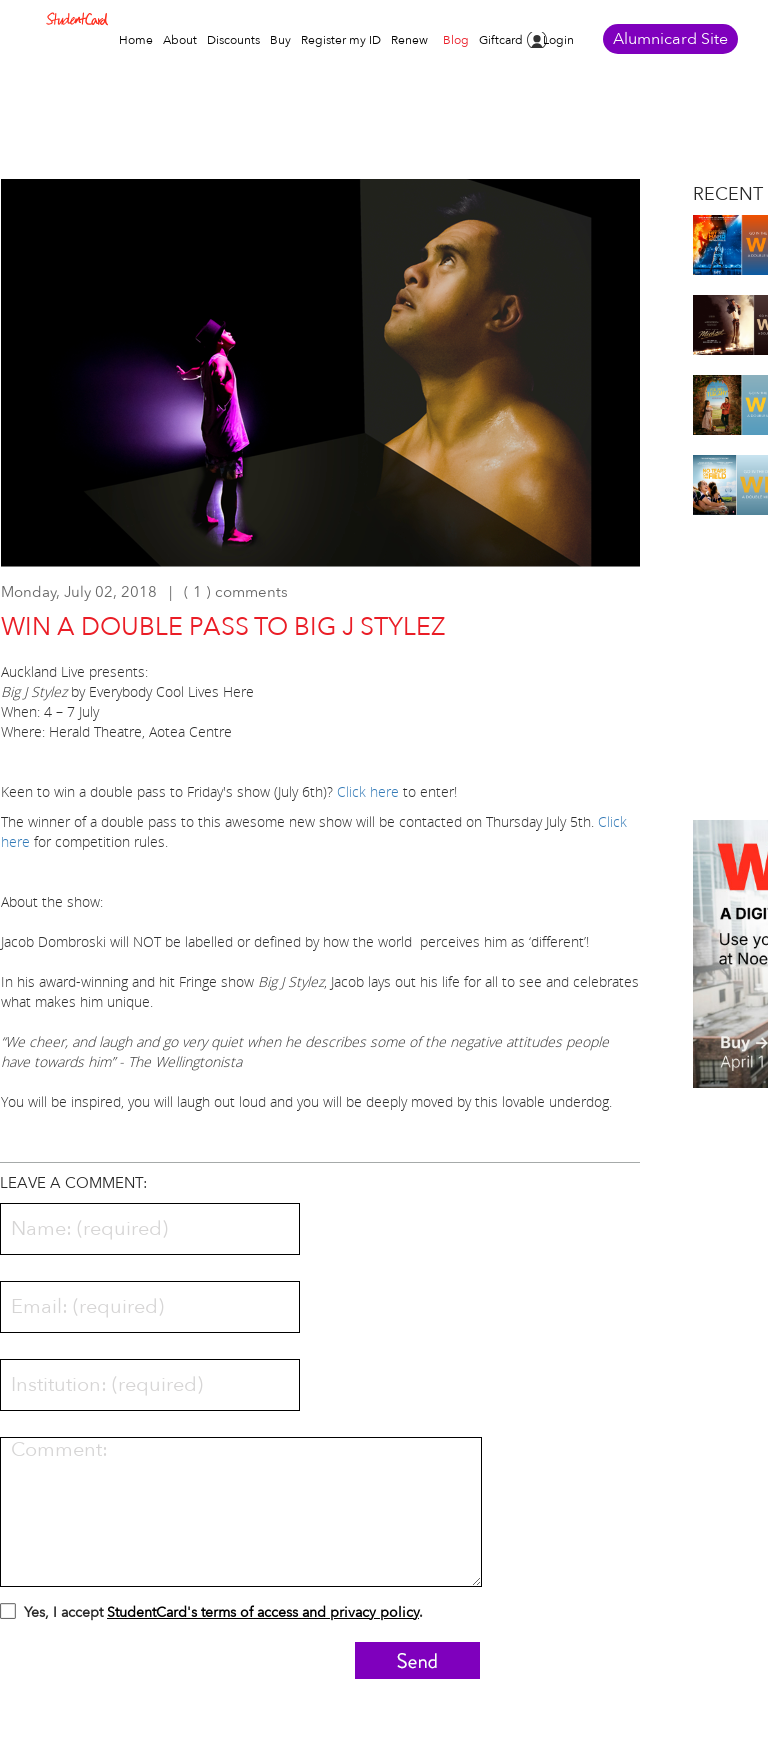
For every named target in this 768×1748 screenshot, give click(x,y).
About (180, 40)
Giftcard (501, 40)
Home (136, 40)
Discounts (233, 40)
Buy (280, 40)
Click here (368, 791)
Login (558, 40)
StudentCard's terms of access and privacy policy (263, 1612)
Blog (456, 40)
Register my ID (341, 40)
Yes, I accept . (211, 1615)
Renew (409, 40)
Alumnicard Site (670, 39)
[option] (321, 383)
